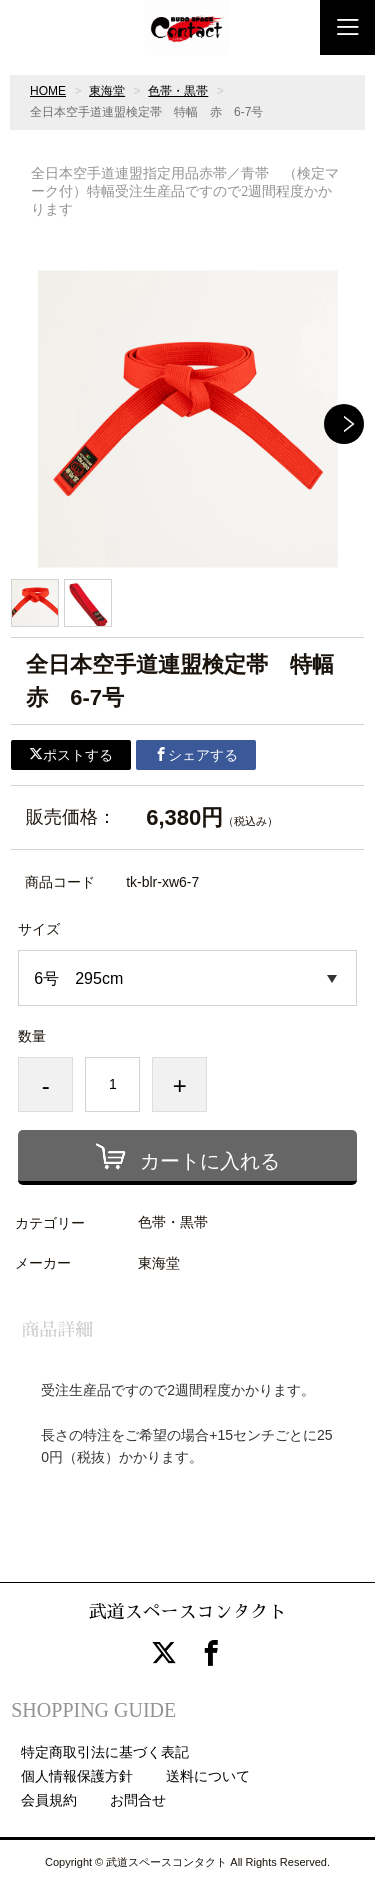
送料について (208, 1776)
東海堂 (107, 91)
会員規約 (49, 1800)
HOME (48, 91)
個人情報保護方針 (77, 1776)
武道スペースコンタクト (188, 1612)
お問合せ (138, 1800)
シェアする (196, 755)
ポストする (71, 755)
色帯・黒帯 (178, 91)
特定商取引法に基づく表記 (105, 1752)
